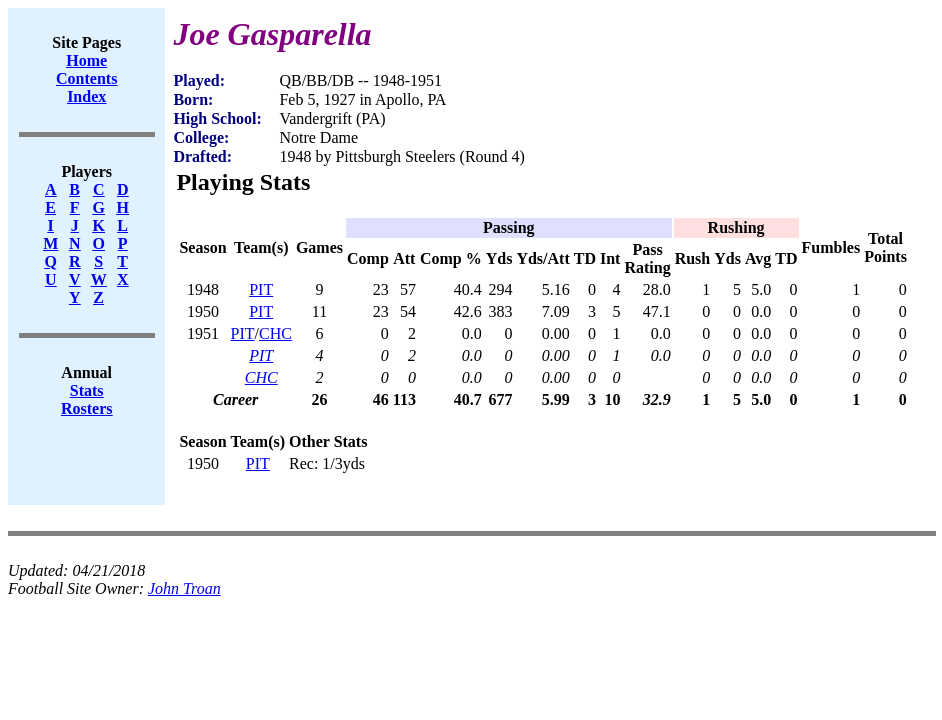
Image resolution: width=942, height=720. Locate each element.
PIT (261, 289)
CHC (275, 333)
